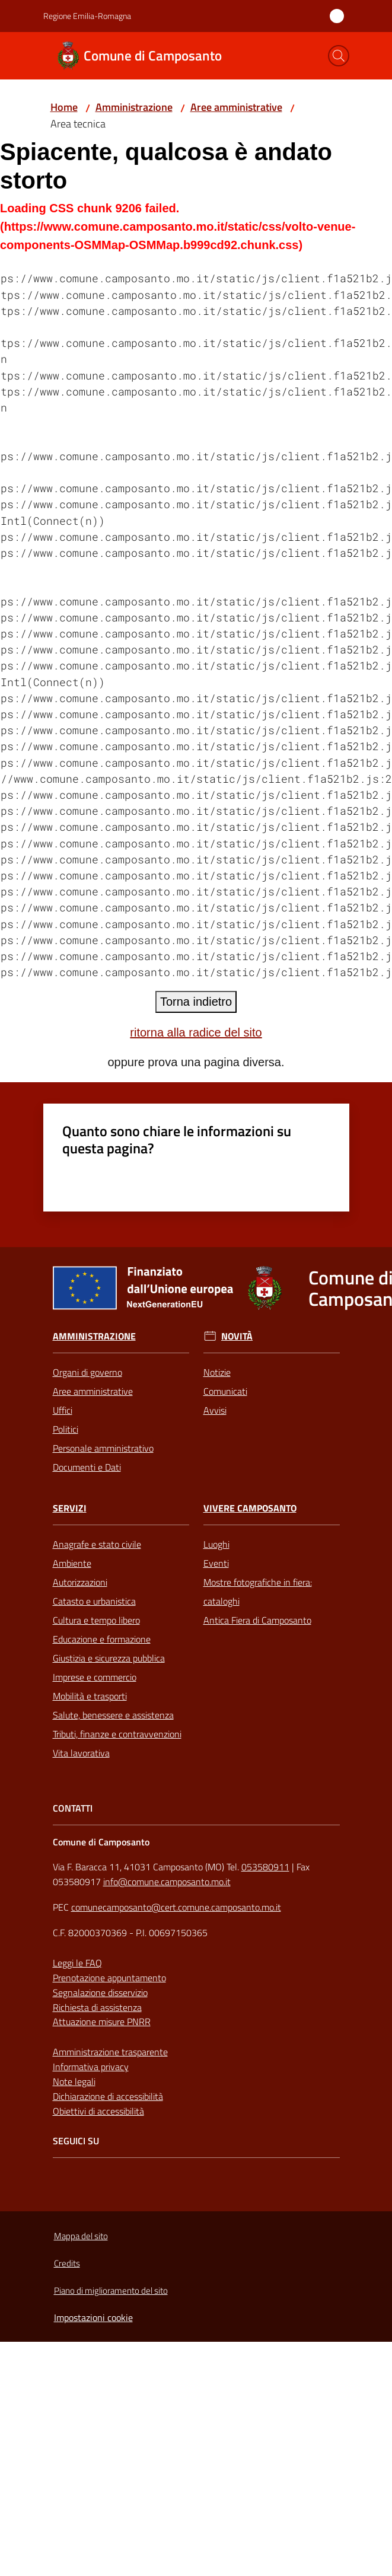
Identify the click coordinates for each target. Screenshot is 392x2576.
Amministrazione (134, 107)
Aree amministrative (236, 107)
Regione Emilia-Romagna (87, 15)
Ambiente (72, 1563)
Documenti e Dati (87, 1467)
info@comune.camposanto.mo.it (167, 1881)
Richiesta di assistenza (97, 2007)
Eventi (216, 1563)
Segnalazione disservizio (100, 1992)
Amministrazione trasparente (110, 2052)
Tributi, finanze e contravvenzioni (117, 1734)
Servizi (70, 1508)
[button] (338, 55)
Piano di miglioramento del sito (111, 2290)
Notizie (217, 1372)
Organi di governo (87, 1372)
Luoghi (216, 1544)
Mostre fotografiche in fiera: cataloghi (257, 1591)
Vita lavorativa (81, 1753)
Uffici (62, 1410)
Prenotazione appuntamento (109, 1978)
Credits (67, 2263)
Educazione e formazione (102, 1639)
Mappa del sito (81, 2236)
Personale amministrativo (103, 1448)
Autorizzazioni (80, 1582)
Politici (65, 1429)
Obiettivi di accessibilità (98, 2111)
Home (64, 107)
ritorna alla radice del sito (196, 1032)
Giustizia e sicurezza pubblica (109, 1658)
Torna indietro (196, 1001)
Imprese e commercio (94, 1677)
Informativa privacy (91, 2066)
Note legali (74, 2081)
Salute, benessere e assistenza (113, 1715)
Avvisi (215, 1410)
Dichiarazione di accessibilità (108, 2096)
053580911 (265, 1867)
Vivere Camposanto (250, 1508)
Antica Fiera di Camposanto (257, 1620)
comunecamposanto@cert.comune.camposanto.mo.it (176, 1907)
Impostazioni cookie (93, 2317)
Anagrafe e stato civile (97, 1544)
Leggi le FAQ (77, 1963)
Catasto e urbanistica (94, 1601)
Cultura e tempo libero (96, 1620)
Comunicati (225, 1391)
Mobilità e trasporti (90, 1696)
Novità (237, 1336)
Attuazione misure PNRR (102, 2021)
